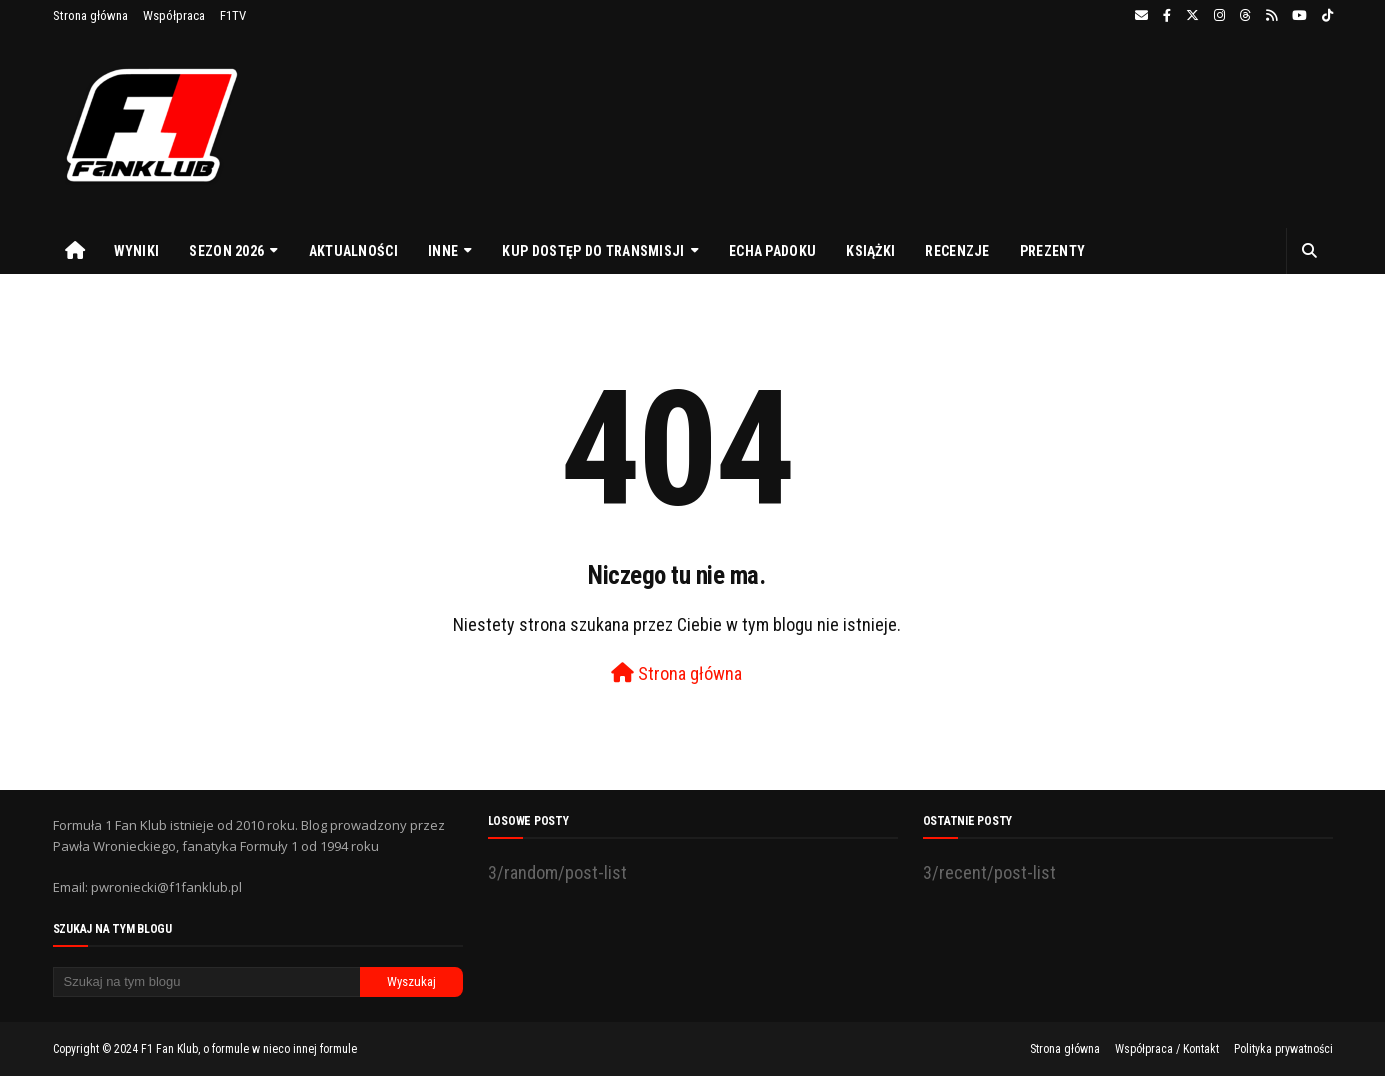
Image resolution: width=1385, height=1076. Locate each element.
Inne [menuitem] (443, 251)
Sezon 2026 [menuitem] (226, 251)
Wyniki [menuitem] (137, 251)
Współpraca (174, 15)
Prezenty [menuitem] (1052, 251)
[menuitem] (76, 251)
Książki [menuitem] (870, 251)
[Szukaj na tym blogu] (207, 982)
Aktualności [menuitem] (353, 251)
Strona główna (90, 15)
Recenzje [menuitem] (957, 251)
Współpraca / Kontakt (1167, 1049)
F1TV (233, 15)
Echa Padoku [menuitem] (772, 251)
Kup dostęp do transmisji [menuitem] (593, 251)
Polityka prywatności (1283, 1049)
